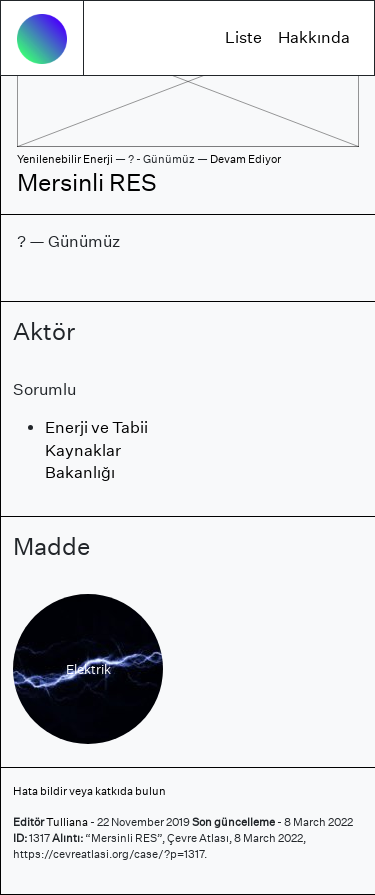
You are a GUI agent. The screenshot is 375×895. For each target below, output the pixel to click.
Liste (243, 37)
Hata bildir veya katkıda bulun (89, 791)
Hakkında (314, 37)
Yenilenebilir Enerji (65, 159)
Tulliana (67, 822)
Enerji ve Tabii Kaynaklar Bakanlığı (96, 450)
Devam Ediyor (245, 159)
